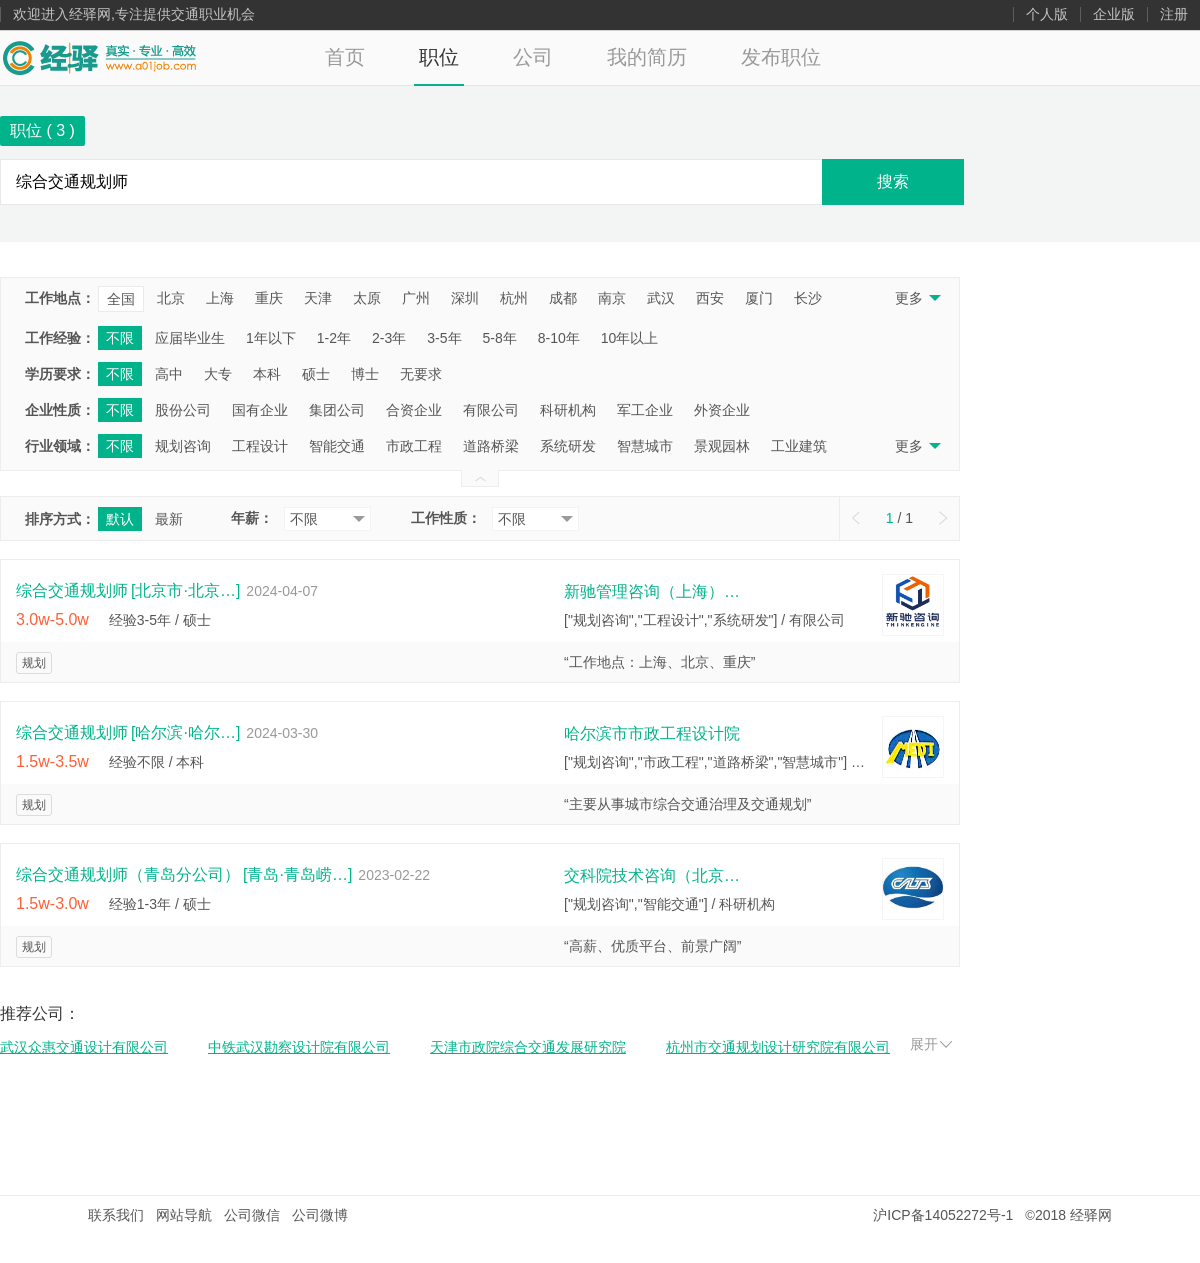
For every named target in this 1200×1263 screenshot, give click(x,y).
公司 (533, 57)
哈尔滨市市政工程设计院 (652, 733)
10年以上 (630, 338)
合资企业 (414, 410)
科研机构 (568, 410)
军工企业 (645, 410)
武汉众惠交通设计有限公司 (84, 1047)
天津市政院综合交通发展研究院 (528, 1047)
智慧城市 (645, 446)
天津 (318, 298)
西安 (710, 298)
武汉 (661, 298)
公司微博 (320, 1215)
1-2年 (334, 338)
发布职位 (781, 57)
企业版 (1114, 14)
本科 (267, 374)
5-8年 (500, 338)
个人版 (1047, 14)
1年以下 (271, 338)
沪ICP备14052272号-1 (943, 1215)
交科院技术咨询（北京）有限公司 (654, 875)
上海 (220, 298)
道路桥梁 (491, 446)
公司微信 (252, 1215)
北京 (171, 298)
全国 (121, 299)
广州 (416, 298)
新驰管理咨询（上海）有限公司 (654, 591)
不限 (120, 338)
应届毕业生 (190, 338)
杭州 (514, 298)
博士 (365, 374)
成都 (563, 298)
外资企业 (722, 410)
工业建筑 (799, 446)
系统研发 (568, 446)
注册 (1174, 14)
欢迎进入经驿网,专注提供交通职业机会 (134, 14)
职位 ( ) (42, 130)
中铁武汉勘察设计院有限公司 (299, 1047)
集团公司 (337, 410)
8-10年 (559, 338)
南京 (612, 298)
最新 (169, 519)
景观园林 (722, 446)
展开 (931, 1044)
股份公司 (183, 410)
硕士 (316, 374)
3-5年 (444, 338)
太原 (367, 298)
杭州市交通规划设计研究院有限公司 (778, 1047)
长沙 (808, 298)
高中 (169, 374)
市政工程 (414, 446)
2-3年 (389, 338)
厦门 (759, 298)
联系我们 (116, 1215)
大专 (218, 374)
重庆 (269, 298)
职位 (439, 57)
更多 (916, 298)
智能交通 (337, 446)
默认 (120, 519)
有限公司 (491, 410)
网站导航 (184, 1215)
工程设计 (260, 446)
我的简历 (647, 57)
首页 (345, 57)
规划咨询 (183, 446)
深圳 (465, 298)
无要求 (421, 374)
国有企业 (260, 410)
